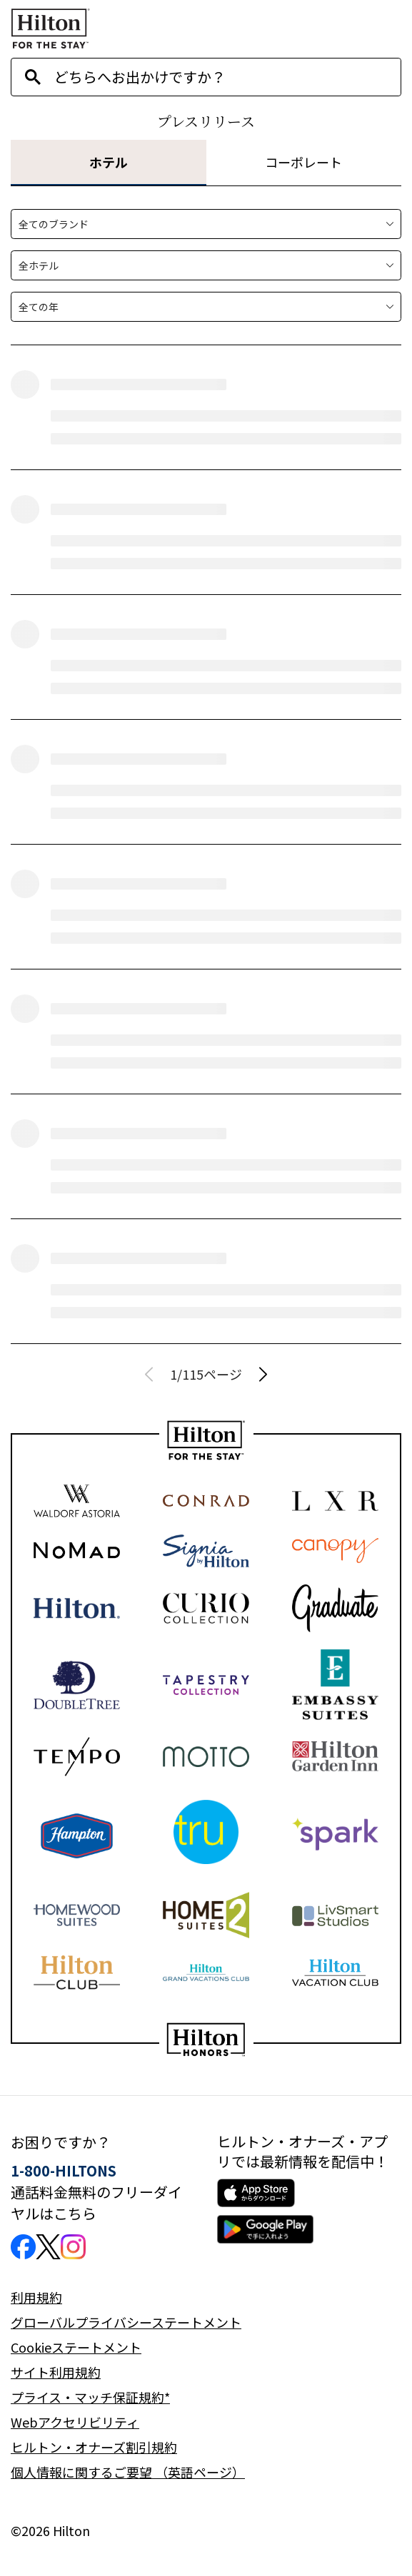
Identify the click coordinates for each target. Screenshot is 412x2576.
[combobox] (227, 77)
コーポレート (303, 162)
